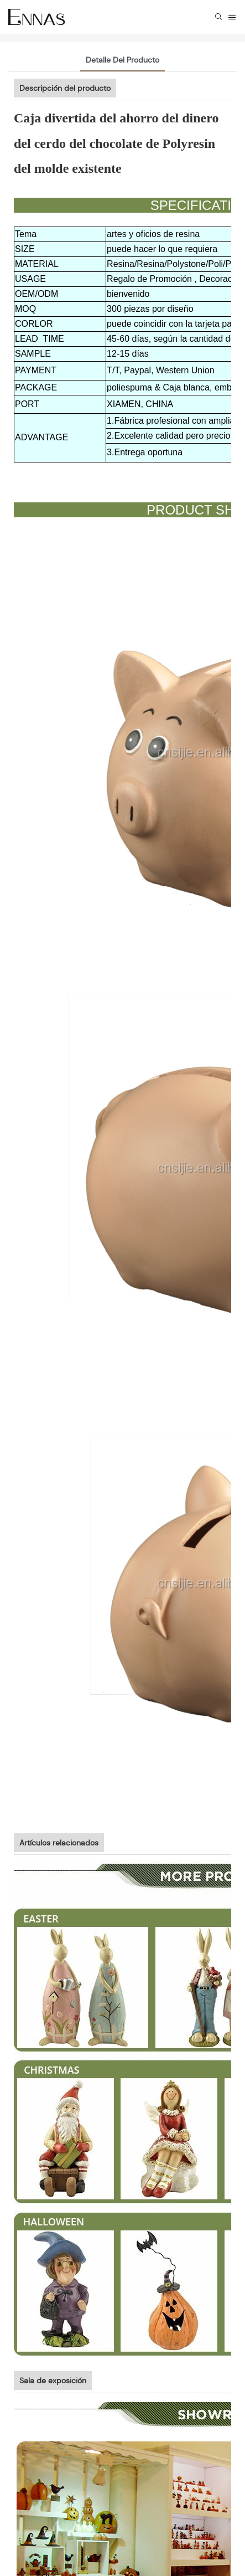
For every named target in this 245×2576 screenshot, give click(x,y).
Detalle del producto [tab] (122, 60)
